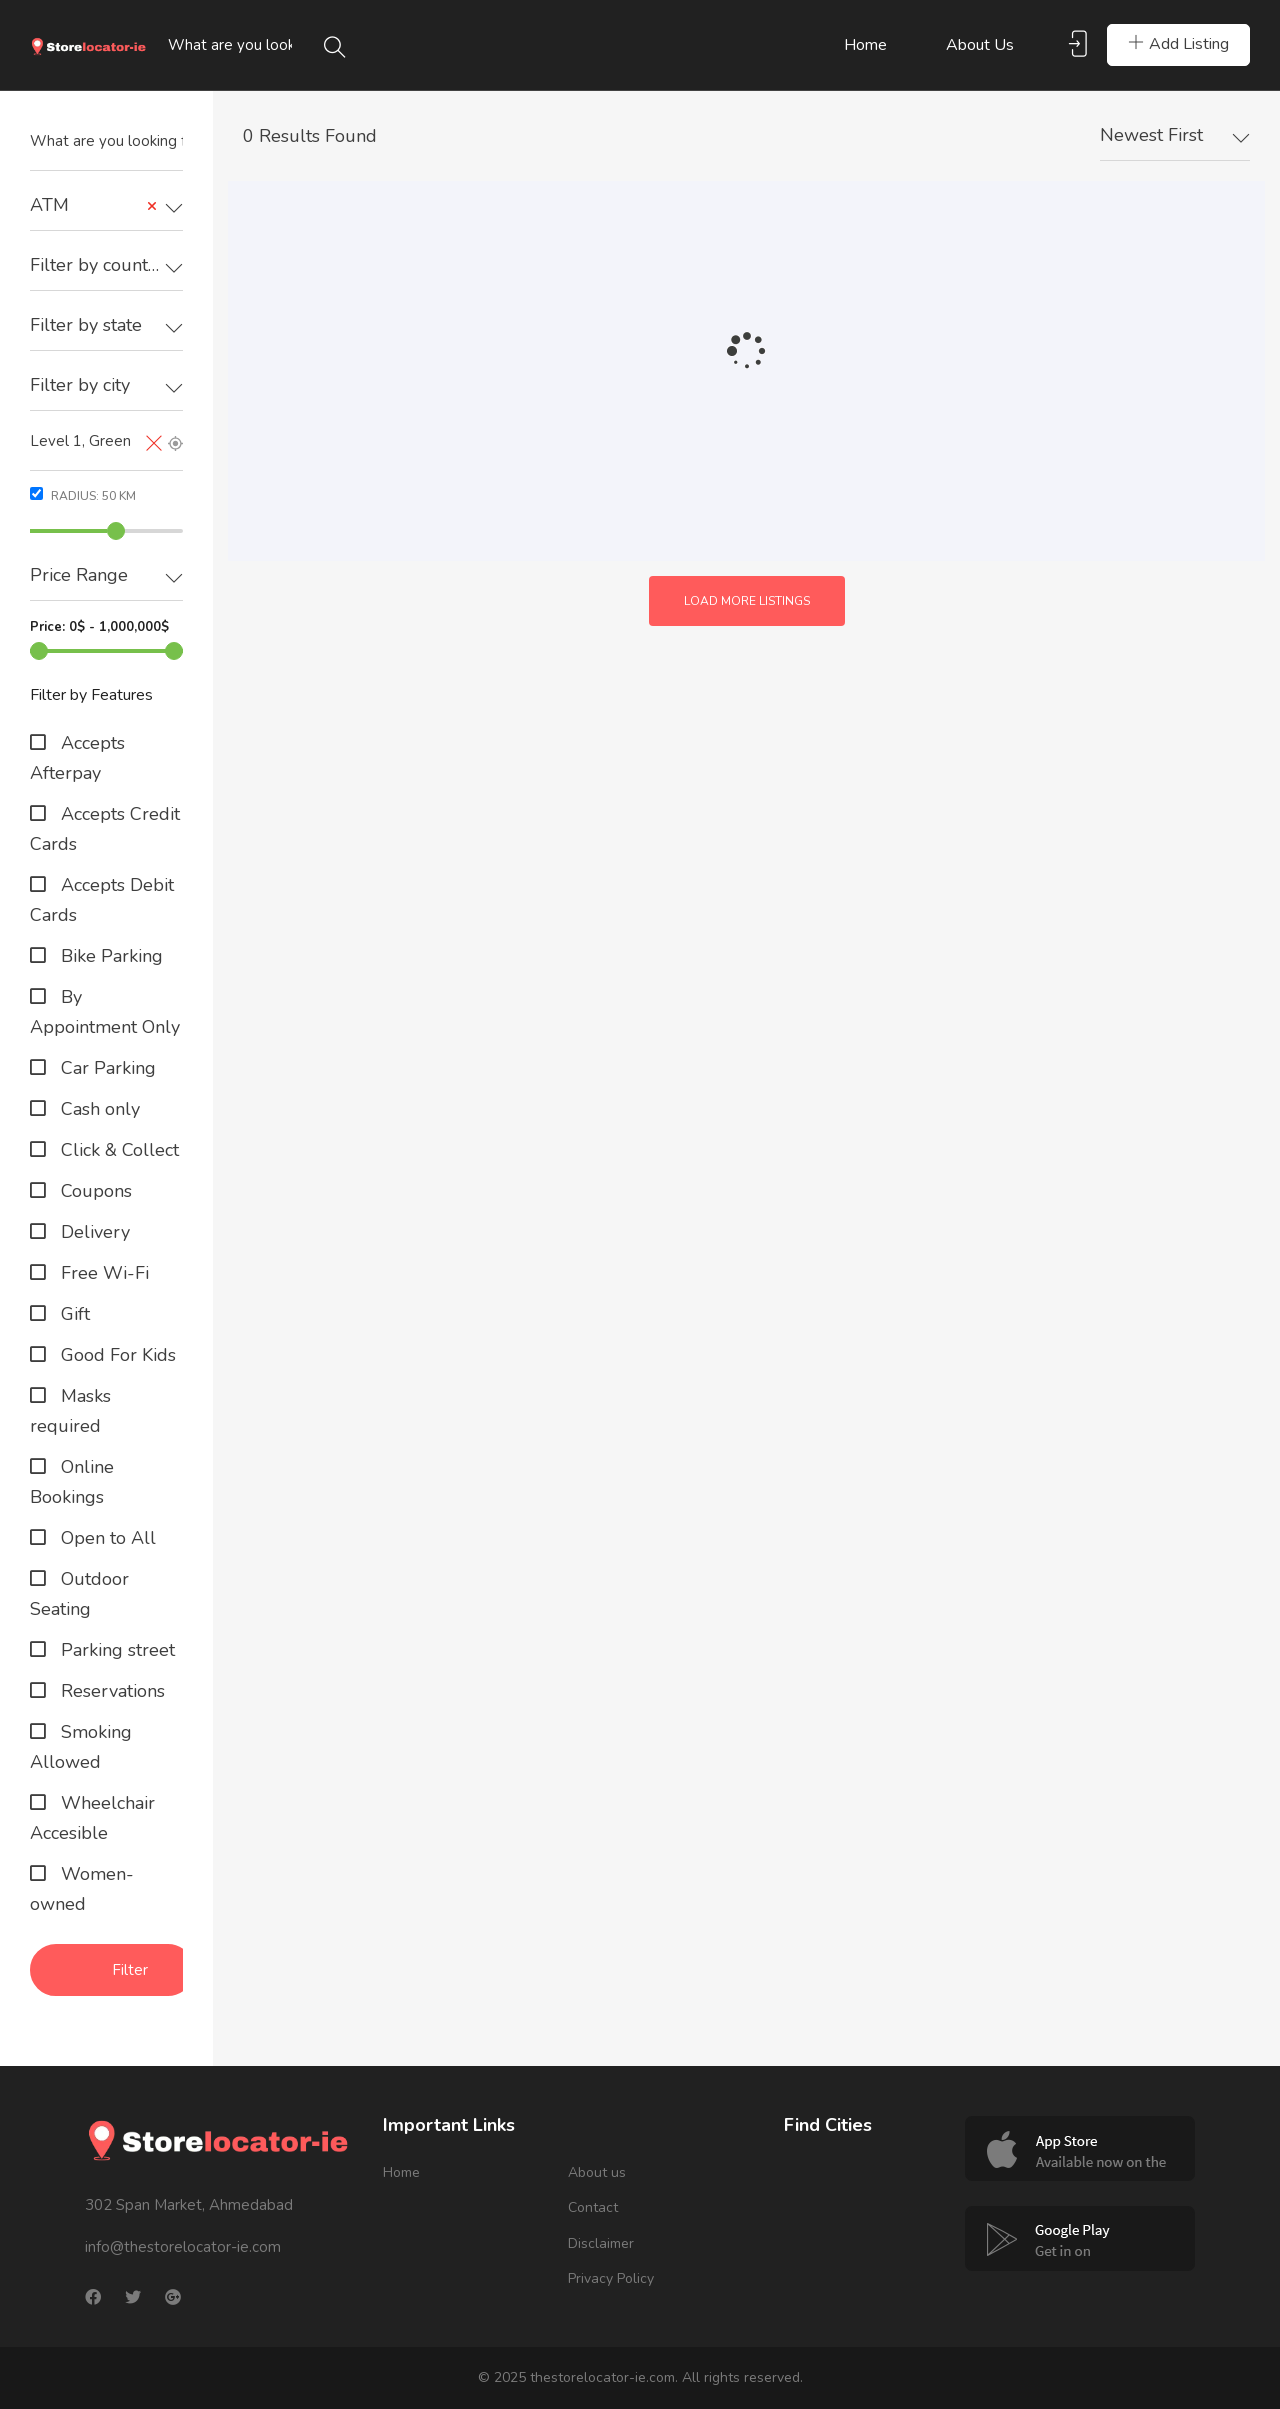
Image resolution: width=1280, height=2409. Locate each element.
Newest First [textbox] (1151, 135)
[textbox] (106, 265)
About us (980, 45)
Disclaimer (601, 2243)
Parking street (115, 1650)
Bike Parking (109, 956)
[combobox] (106, 206)
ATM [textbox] (94, 205)
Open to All (106, 1538)
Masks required (70, 1411)
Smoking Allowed (81, 1747)
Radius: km (83, 495)
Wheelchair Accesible (92, 1818)
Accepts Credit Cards (105, 829)
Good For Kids (116, 1355)
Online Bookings (72, 1482)
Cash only (98, 1109)
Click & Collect (117, 1150)
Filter (130, 1970)
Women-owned (82, 1889)
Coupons (94, 1191)
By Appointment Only (105, 1012)
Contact (593, 2207)
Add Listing (1178, 44)
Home (865, 45)
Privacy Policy (611, 2278)
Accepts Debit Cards (102, 900)
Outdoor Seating (79, 1594)
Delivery (93, 1232)
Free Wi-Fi (102, 1273)
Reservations (110, 1691)
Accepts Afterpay (77, 758)
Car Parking (106, 1068)
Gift (73, 1314)
